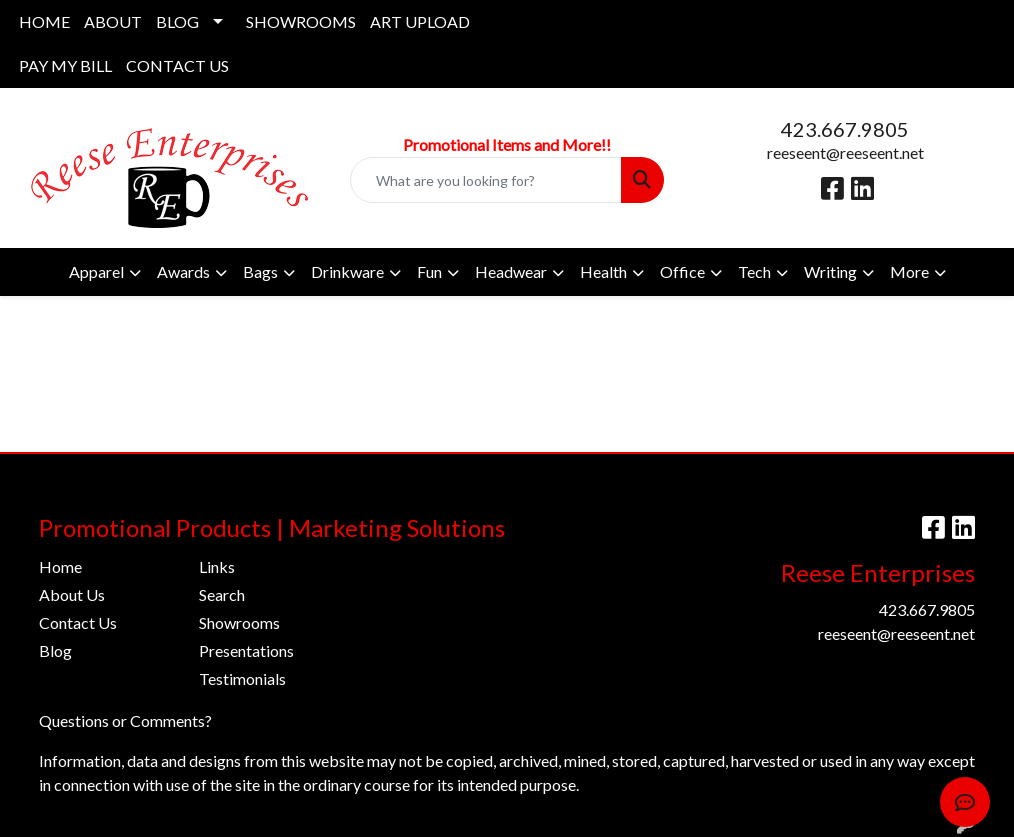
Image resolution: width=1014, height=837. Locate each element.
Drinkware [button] (347, 271)
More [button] (909, 271)
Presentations (246, 650)
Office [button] (682, 271)
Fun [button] (429, 271)
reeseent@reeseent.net (845, 152)
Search (222, 594)
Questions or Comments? (125, 720)
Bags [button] (260, 271)
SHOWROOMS (301, 21)
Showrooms (239, 622)
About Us (72, 594)
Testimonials (242, 678)
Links (217, 566)
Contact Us (78, 622)
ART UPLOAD (420, 21)
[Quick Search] (486, 180)
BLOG (177, 21)
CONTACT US (177, 65)
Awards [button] (183, 271)
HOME (44, 21)
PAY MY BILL (65, 65)
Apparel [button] (96, 271)
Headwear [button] (511, 271)
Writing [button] (830, 271)
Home (60, 566)
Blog (55, 650)
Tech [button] (754, 271)
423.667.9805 (845, 129)
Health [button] (603, 271)
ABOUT (113, 21)
